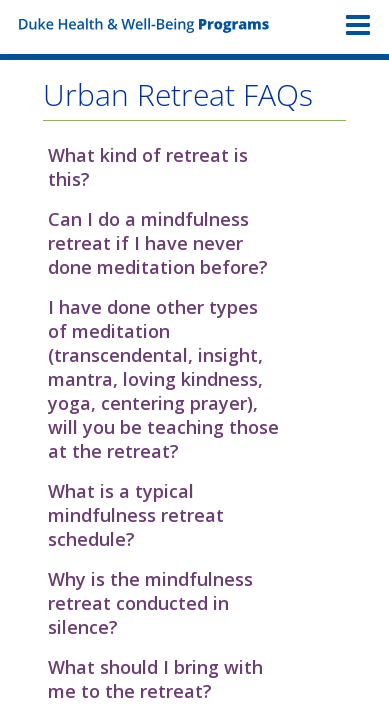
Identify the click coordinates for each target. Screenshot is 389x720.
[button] (194, 167)
